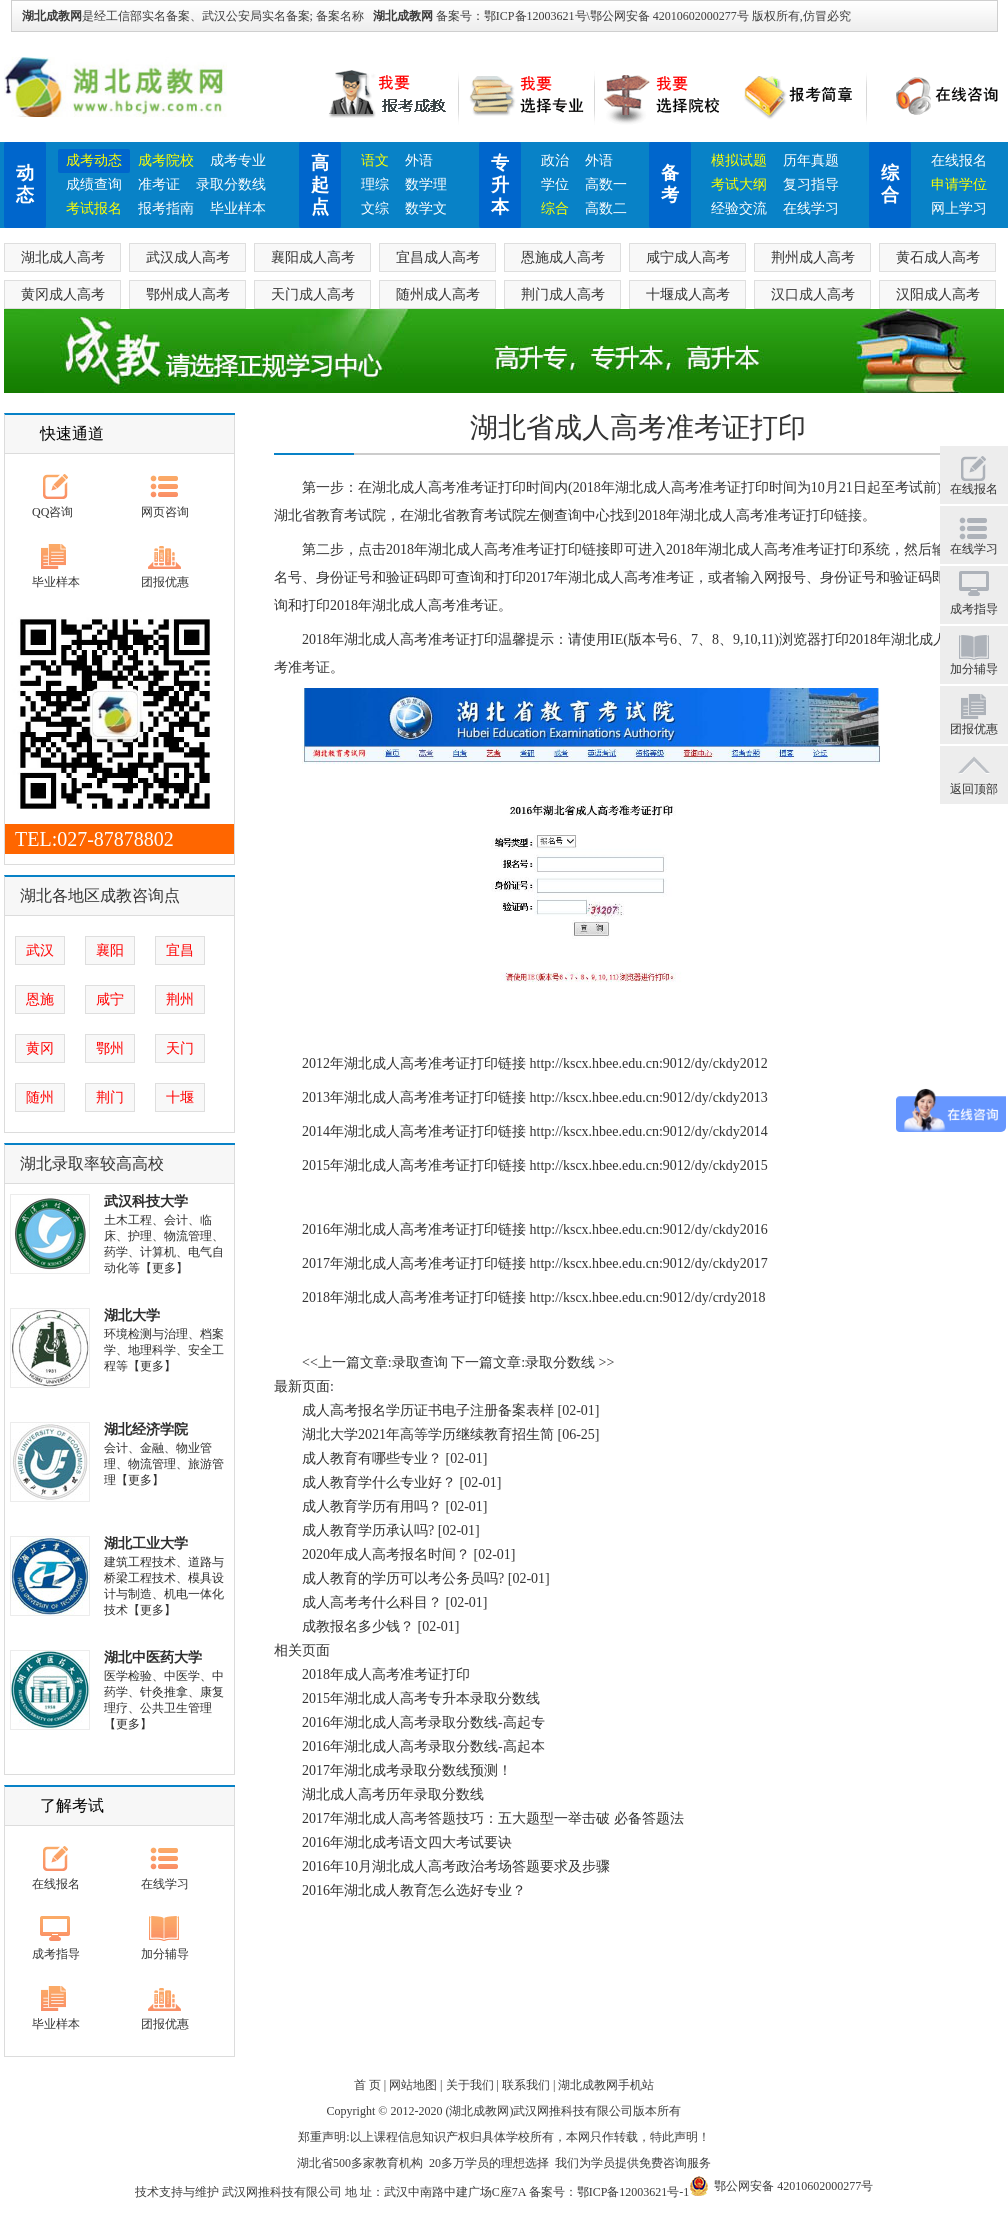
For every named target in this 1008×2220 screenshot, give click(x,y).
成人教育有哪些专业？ (372, 1458)
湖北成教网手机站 (606, 2085)
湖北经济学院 (146, 1429)
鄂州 (110, 1048)
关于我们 (470, 2085)
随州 (40, 1097)
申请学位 (959, 184)
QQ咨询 (52, 512)
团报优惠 (165, 582)
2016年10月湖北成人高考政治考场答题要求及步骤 (456, 1866)
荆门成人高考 (563, 294)
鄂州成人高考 (188, 294)
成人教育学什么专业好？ (379, 1482)
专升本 (500, 185)
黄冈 (40, 1048)
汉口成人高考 (813, 294)
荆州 (180, 999)
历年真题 (811, 160)
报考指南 (166, 208)
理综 (375, 184)
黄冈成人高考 (63, 294)
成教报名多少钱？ (358, 1626)
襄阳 (110, 950)
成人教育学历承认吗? (368, 1530)
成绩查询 (94, 184)
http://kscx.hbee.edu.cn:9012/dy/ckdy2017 (649, 1263)
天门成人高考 (313, 294)
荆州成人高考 (813, 257)
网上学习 (959, 208)
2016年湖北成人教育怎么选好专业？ (414, 1890)
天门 (180, 1048)
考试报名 (94, 208)
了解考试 (72, 1805)
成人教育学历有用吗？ (372, 1506)
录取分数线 (231, 184)
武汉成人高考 (188, 257)
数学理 (426, 184)
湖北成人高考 (63, 257)
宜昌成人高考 (438, 257)
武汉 (40, 950)
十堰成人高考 (688, 294)
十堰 (180, 1097)
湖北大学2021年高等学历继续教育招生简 (428, 1434)
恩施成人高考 (563, 257)
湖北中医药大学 (153, 1657)
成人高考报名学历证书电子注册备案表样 (428, 1410)
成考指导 (56, 1954)
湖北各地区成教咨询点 (100, 895)
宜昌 (180, 950)
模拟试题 (739, 160)
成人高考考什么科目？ (372, 1602)
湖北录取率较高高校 (92, 1163)
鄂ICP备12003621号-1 (633, 2192)
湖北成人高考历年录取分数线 (393, 1794)
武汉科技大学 (146, 1201)
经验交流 (739, 208)
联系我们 (526, 2085)
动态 (25, 184)
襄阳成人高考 (313, 257)
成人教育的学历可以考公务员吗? (403, 1578)
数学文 (426, 208)
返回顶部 (974, 789)
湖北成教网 (403, 16)
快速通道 (72, 433)
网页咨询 (165, 512)
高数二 (606, 208)
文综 (375, 208)
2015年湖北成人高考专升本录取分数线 (421, 1698)
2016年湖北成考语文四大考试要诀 (407, 1842)
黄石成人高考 (938, 257)
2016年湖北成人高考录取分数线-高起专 (423, 1722)
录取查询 (420, 1362)
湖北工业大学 (146, 1543)
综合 (555, 208)
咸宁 (110, 999)
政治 (555, 160)
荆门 (110, 1097)
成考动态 (94, 160)
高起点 (320, 185)
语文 (375, 160)
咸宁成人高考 (688, 257)
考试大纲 (739, 184)
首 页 (367, 2085)
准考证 (159, 184)
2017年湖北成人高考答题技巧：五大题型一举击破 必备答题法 (493, 1818)
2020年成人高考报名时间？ (386, 1554)
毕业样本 (238, 208)
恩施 (40, 999)
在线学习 (811, 208)
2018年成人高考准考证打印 (386, 1674)
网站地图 (413, 2085)
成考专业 (238, 160)
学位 (555, 184)
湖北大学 (132, 1315)
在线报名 (959, 160)
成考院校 (166, 160)
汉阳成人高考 (938, 294)
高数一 (606, 184)
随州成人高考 (438, 294)
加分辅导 (165, 1954)
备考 (670, 184)
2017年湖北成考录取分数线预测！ (407, 1770)
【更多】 (164, 1268)
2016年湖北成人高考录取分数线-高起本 (423, 1746)
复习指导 (811, 184)
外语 (419, 160)
